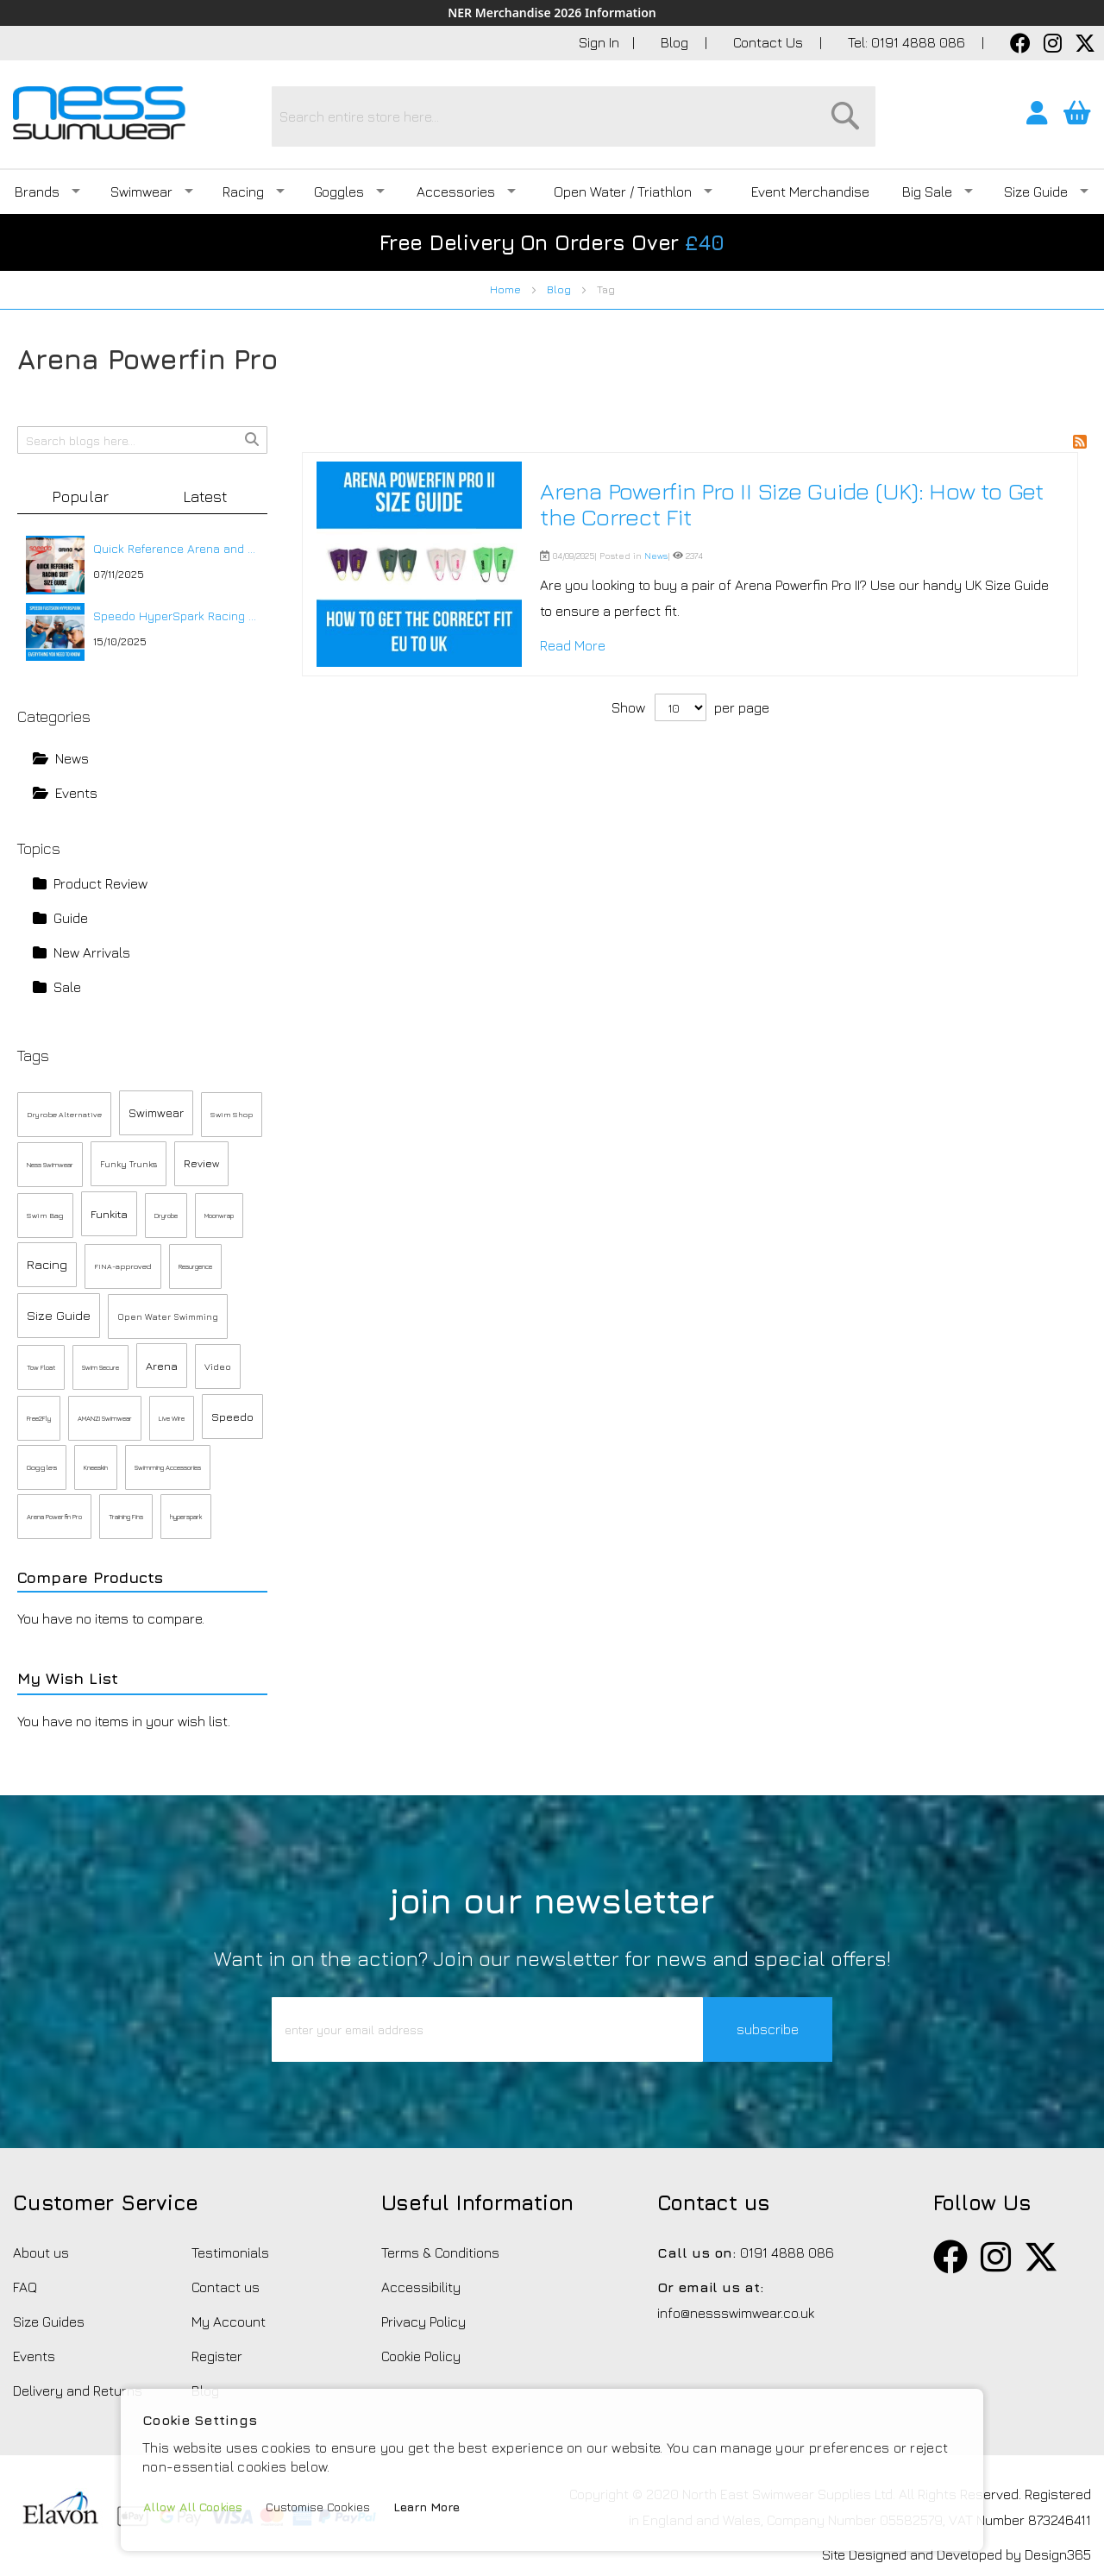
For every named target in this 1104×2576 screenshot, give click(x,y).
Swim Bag (45, 1215)
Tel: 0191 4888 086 (908, 42)
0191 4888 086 (787, 2252)
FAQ (25, 2287)
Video (217, 1366)
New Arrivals (81, 952)
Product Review (90, 883)
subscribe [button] (768, 2029)
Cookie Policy (421, 2356)
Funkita (109, 1214)
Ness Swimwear (50, 1164)
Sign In (599, 42)
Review (201, 1163)
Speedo (232, 1416)
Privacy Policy (423, 2321)
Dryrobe (166, 1215)
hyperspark (186, 1516)
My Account (228, 2321)
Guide (60, 918)
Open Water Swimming (167, 1316)
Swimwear (151, 191)
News (656, 555)
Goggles (349, 191)
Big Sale (937, 191)
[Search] (845, 115)
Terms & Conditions (440, 2252)
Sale (57, 987)
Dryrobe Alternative (64, 1114)
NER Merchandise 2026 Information (552, 13)
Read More (572, 645)
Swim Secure (100, 1367)
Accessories (466, 191)
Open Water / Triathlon (633, 191)
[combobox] (573, 116)
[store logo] (99, 113)
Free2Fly (39, 1418)
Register (216, 2356)
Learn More (426, 2506)
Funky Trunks (128, 1164)
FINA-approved (123, 1266)
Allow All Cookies (192, 2506)
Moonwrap (219, 1215)
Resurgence (195, 1266)
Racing (254, 191)
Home (507, 289)
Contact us (225, 2287)
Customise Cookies (318, 2506)
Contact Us (769, 42)
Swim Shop (231, 1114)
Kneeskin (96, 1467)
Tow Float (41, 1367)
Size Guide (1046, 191)
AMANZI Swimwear (105, 1418)
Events (65, 793)
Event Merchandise (810, 191)
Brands (47, 191)
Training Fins (126, 1516)
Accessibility (421, 2287)
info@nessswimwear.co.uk (735, 2313)
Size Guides (49, 2321)
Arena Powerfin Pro (54, 1516)
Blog (676, 42)
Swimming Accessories (168, 1467)
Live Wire (172, 1418)
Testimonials (230, 2252)
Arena (162, 1366)
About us (41, 2252)
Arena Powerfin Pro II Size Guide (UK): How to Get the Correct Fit (792, 504)
